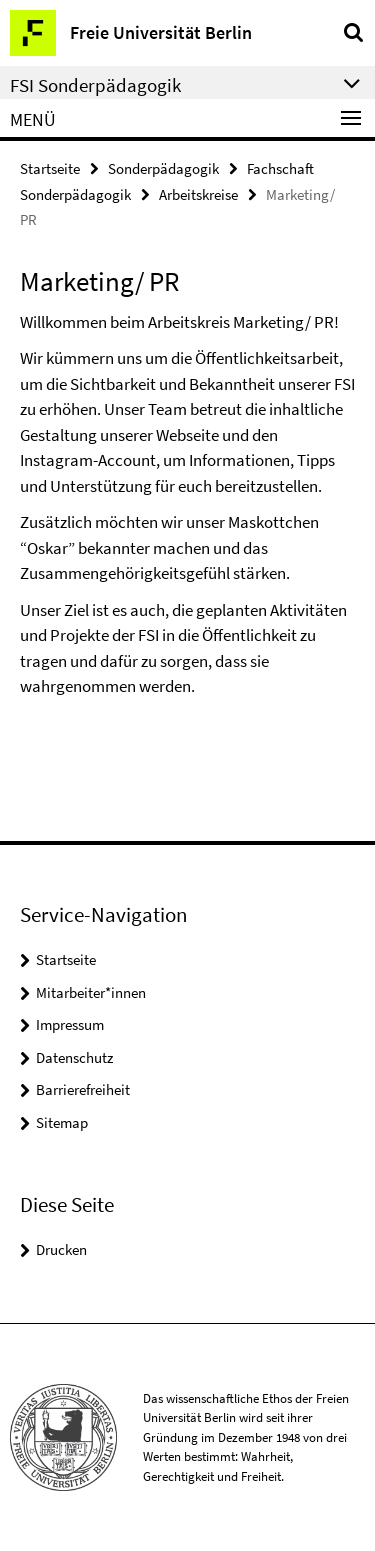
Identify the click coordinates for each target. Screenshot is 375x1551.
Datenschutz (74, 1057)
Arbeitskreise (198, 194)
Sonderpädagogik (163, 168)
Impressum (70, 1024)
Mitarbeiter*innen (91, 992)
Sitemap (62, 1122)
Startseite (50, 168)
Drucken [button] (61, 1249)
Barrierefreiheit (83, 1089)
